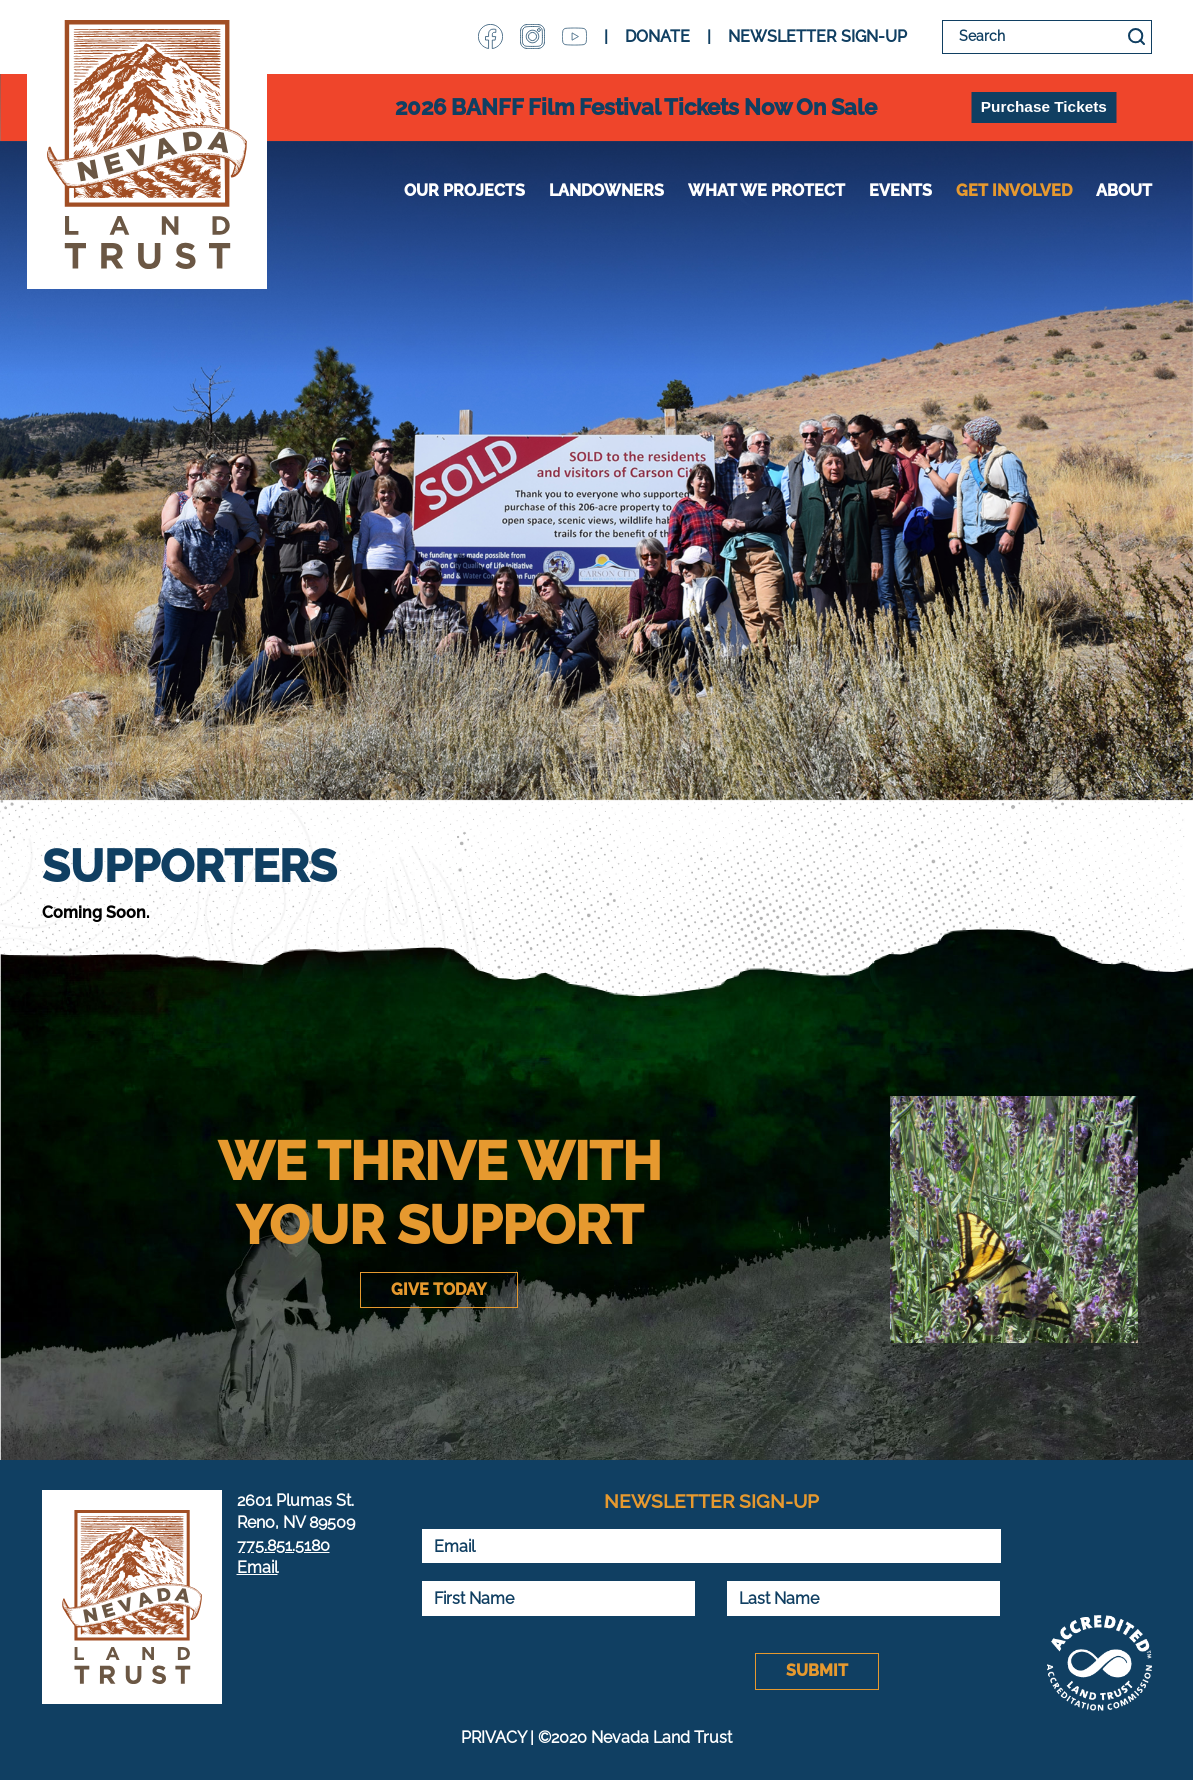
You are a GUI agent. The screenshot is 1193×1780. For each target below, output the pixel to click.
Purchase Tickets (1044, 106)
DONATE (657, 36)
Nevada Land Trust (147, 144)
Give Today (439, 1289)
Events (900, 190)
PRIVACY (493, 1737)
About (1124, 190)
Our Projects (464, 190)
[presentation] (573, 1672)
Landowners (606, 190)
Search (1136, 37)
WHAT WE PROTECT (766, 190)
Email (257, 1567)
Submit (817, 1670)
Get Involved (1014, 190)
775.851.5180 (283, 1545)
